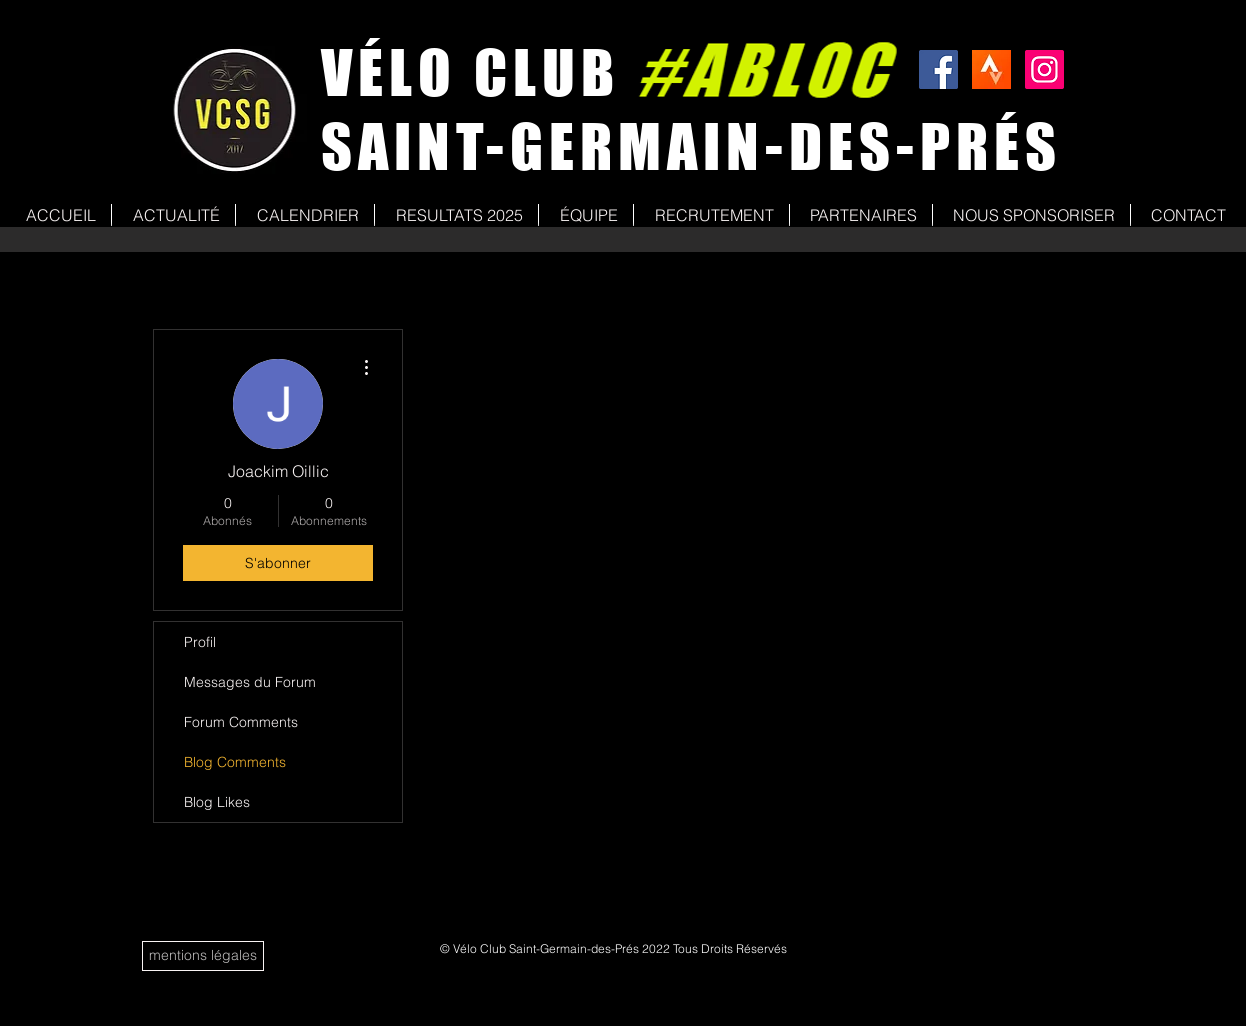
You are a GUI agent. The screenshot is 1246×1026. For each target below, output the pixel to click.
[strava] (991, 69)
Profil (200, 642)
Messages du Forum (250, 682)
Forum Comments (241, 722)
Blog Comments (235, 762)
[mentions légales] (203, 956)
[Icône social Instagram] (1044, 69)
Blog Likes (217, 802)
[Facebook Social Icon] (938, 69)
